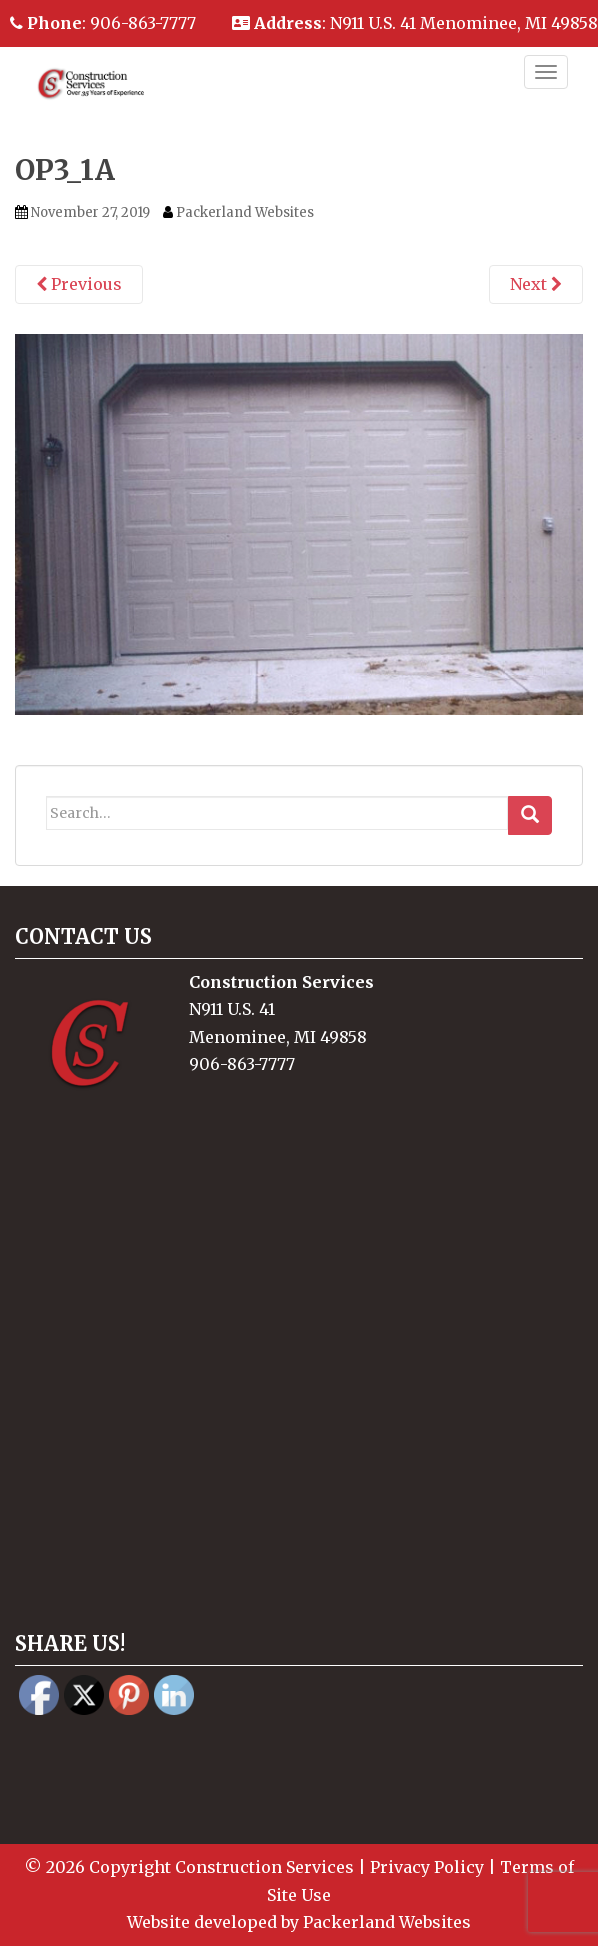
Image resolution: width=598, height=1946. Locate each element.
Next (536, 284)
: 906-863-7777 (103, 23)
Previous (79, 284)
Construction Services (264, 1867)
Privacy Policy (427, 1867)
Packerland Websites (245, 212)
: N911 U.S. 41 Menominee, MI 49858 (415, 23)
